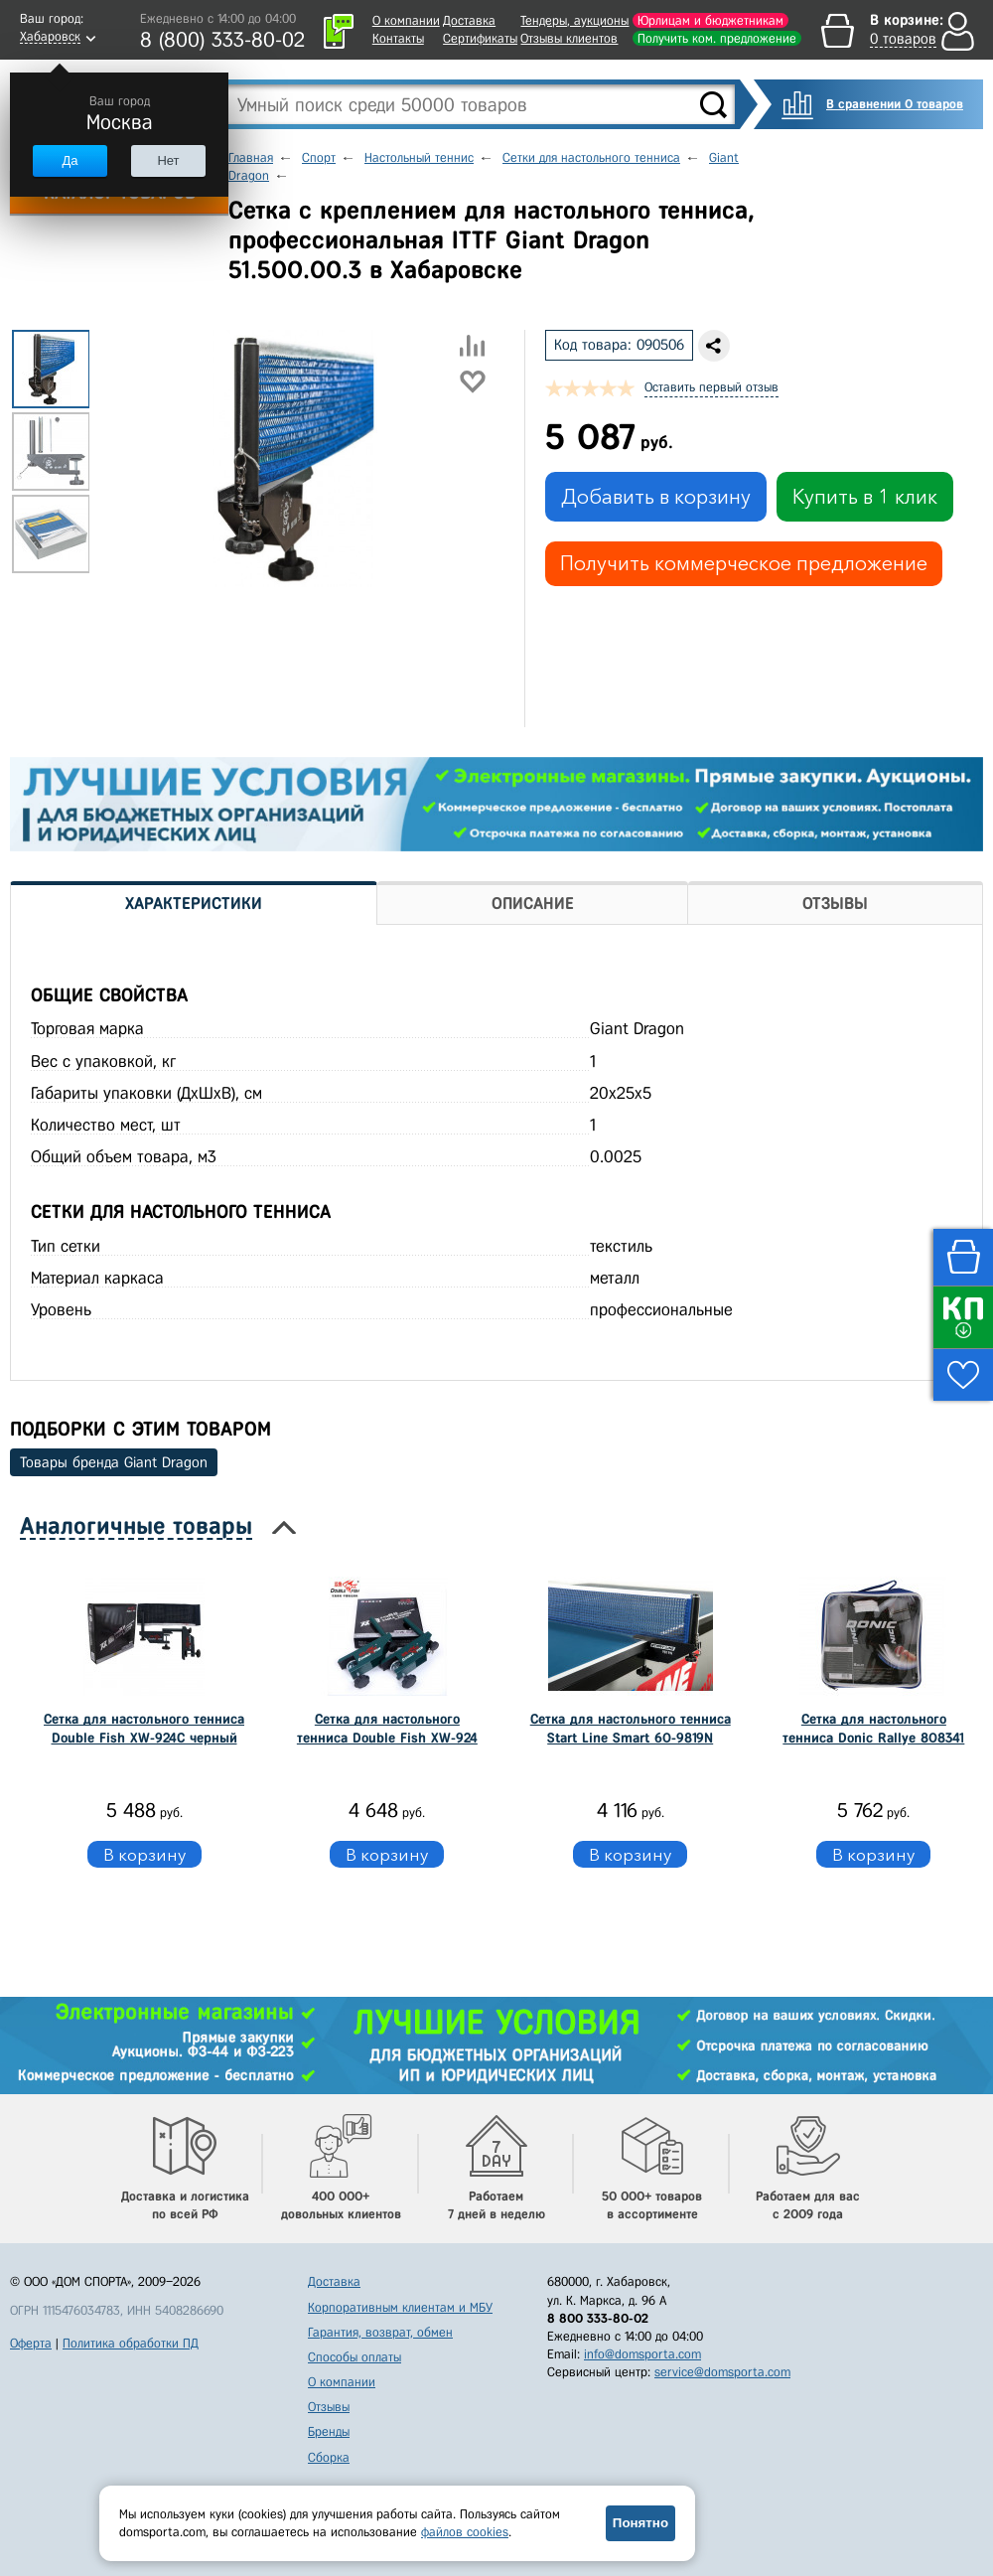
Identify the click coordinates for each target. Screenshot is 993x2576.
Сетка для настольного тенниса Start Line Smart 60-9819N (630, 1728)
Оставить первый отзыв (711, 386)
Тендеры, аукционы (574, 20)
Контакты (398, 38)
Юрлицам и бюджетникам (710, 20)
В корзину (144, 1854)
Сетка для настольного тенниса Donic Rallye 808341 (873, 1728)
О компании (406, 20)
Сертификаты (480, 38)
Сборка (329, 2457)
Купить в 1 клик (864, 497)
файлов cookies (464, 2531)
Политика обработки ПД (131, 2343)
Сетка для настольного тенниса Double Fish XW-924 (387, 1728)
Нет (168, 160)
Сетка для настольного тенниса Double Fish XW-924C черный (144, 1728)
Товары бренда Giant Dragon (114, 1462)
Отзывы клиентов (569, 38)
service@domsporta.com (722, 2371)
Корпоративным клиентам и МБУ (400, 2307)
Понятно (640, 2522)
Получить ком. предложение (717, 38)
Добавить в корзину (656, 497)
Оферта (31, 2343)
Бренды (329, 2431)
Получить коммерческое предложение (743, 563)
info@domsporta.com (642, 2354)
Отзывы (329, 2406)
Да (69, 160)
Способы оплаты (354, 2356)
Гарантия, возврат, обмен (380, 2332)
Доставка (469, 20)
